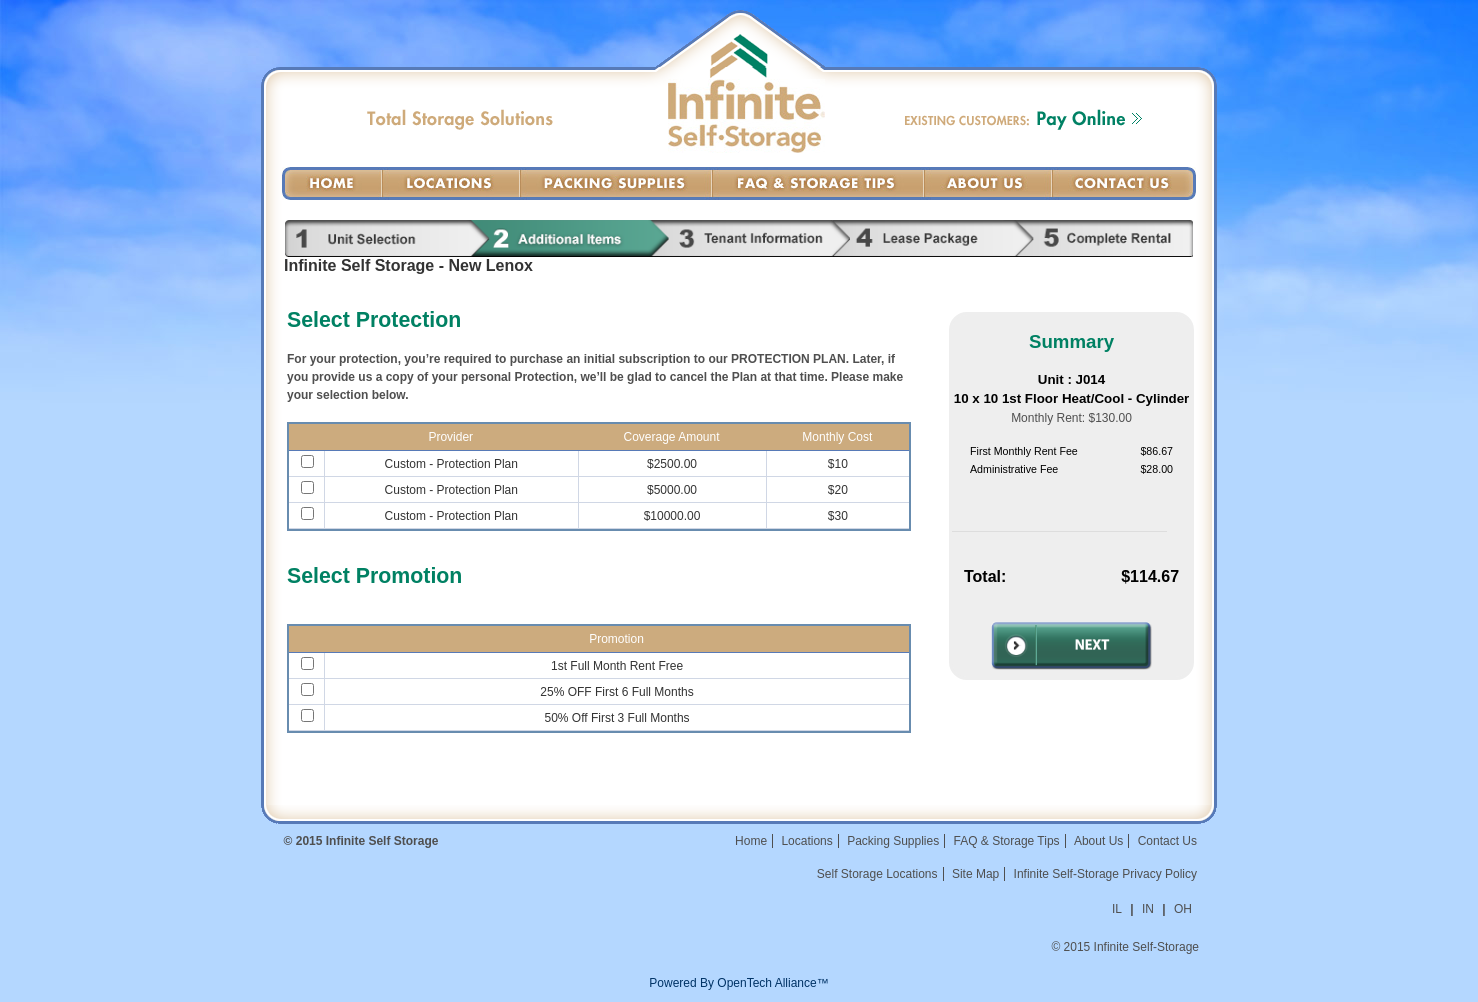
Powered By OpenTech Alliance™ (738, 983)
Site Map (975, 874)
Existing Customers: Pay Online (1023, 119)
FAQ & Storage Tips (818, 183)
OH (1183, 909)
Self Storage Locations (877, 874)
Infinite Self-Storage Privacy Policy (1105, 874)
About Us (988, 183)
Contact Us (1124, 183)
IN (1148, 909)
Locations (451, 183)
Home (332, 183)
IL (1117, 909)
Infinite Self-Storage (746, 116)
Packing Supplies (616, 183)
